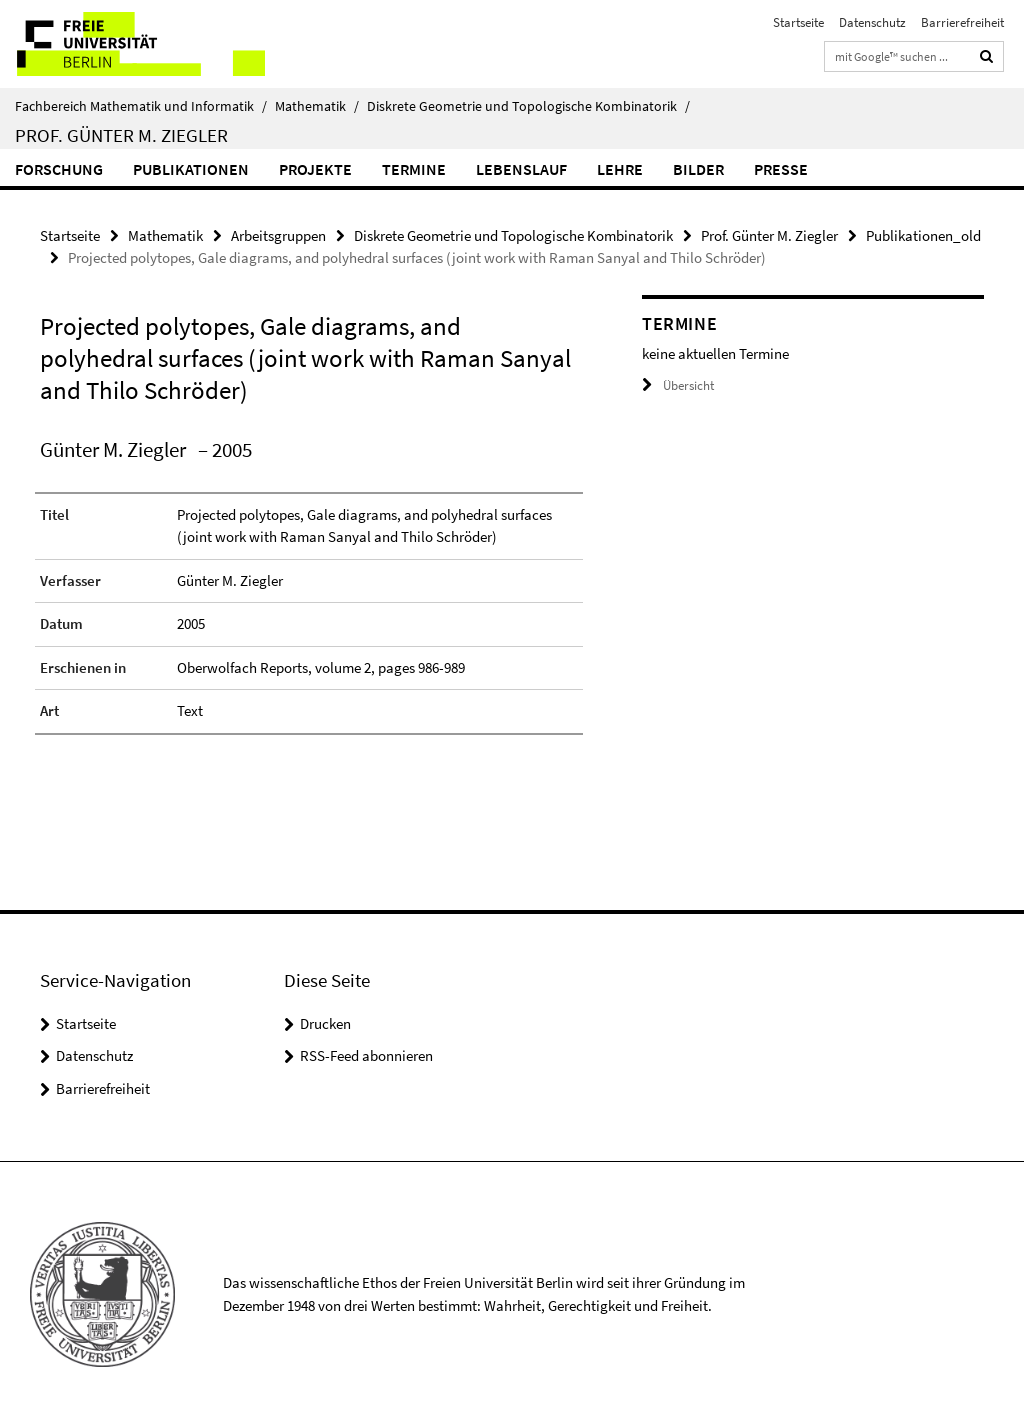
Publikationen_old (923, 235)
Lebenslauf (521, 169)
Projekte (315, 169)
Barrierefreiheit (962, 22)
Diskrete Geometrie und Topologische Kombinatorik (528, 106)
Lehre (620, 169)
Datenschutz (872, 22)
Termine (414, 169)
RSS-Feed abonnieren (366, 1055)
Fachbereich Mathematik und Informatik (141, 106)
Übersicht (678, 385)
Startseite (798, 22)
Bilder (698, 169)
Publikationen (191, 169)
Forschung (59, 169)
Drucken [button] (325, 1023)
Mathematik (317, 106)
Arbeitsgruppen (278, 235)
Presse (781, 169)
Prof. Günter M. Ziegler (121, 135)
